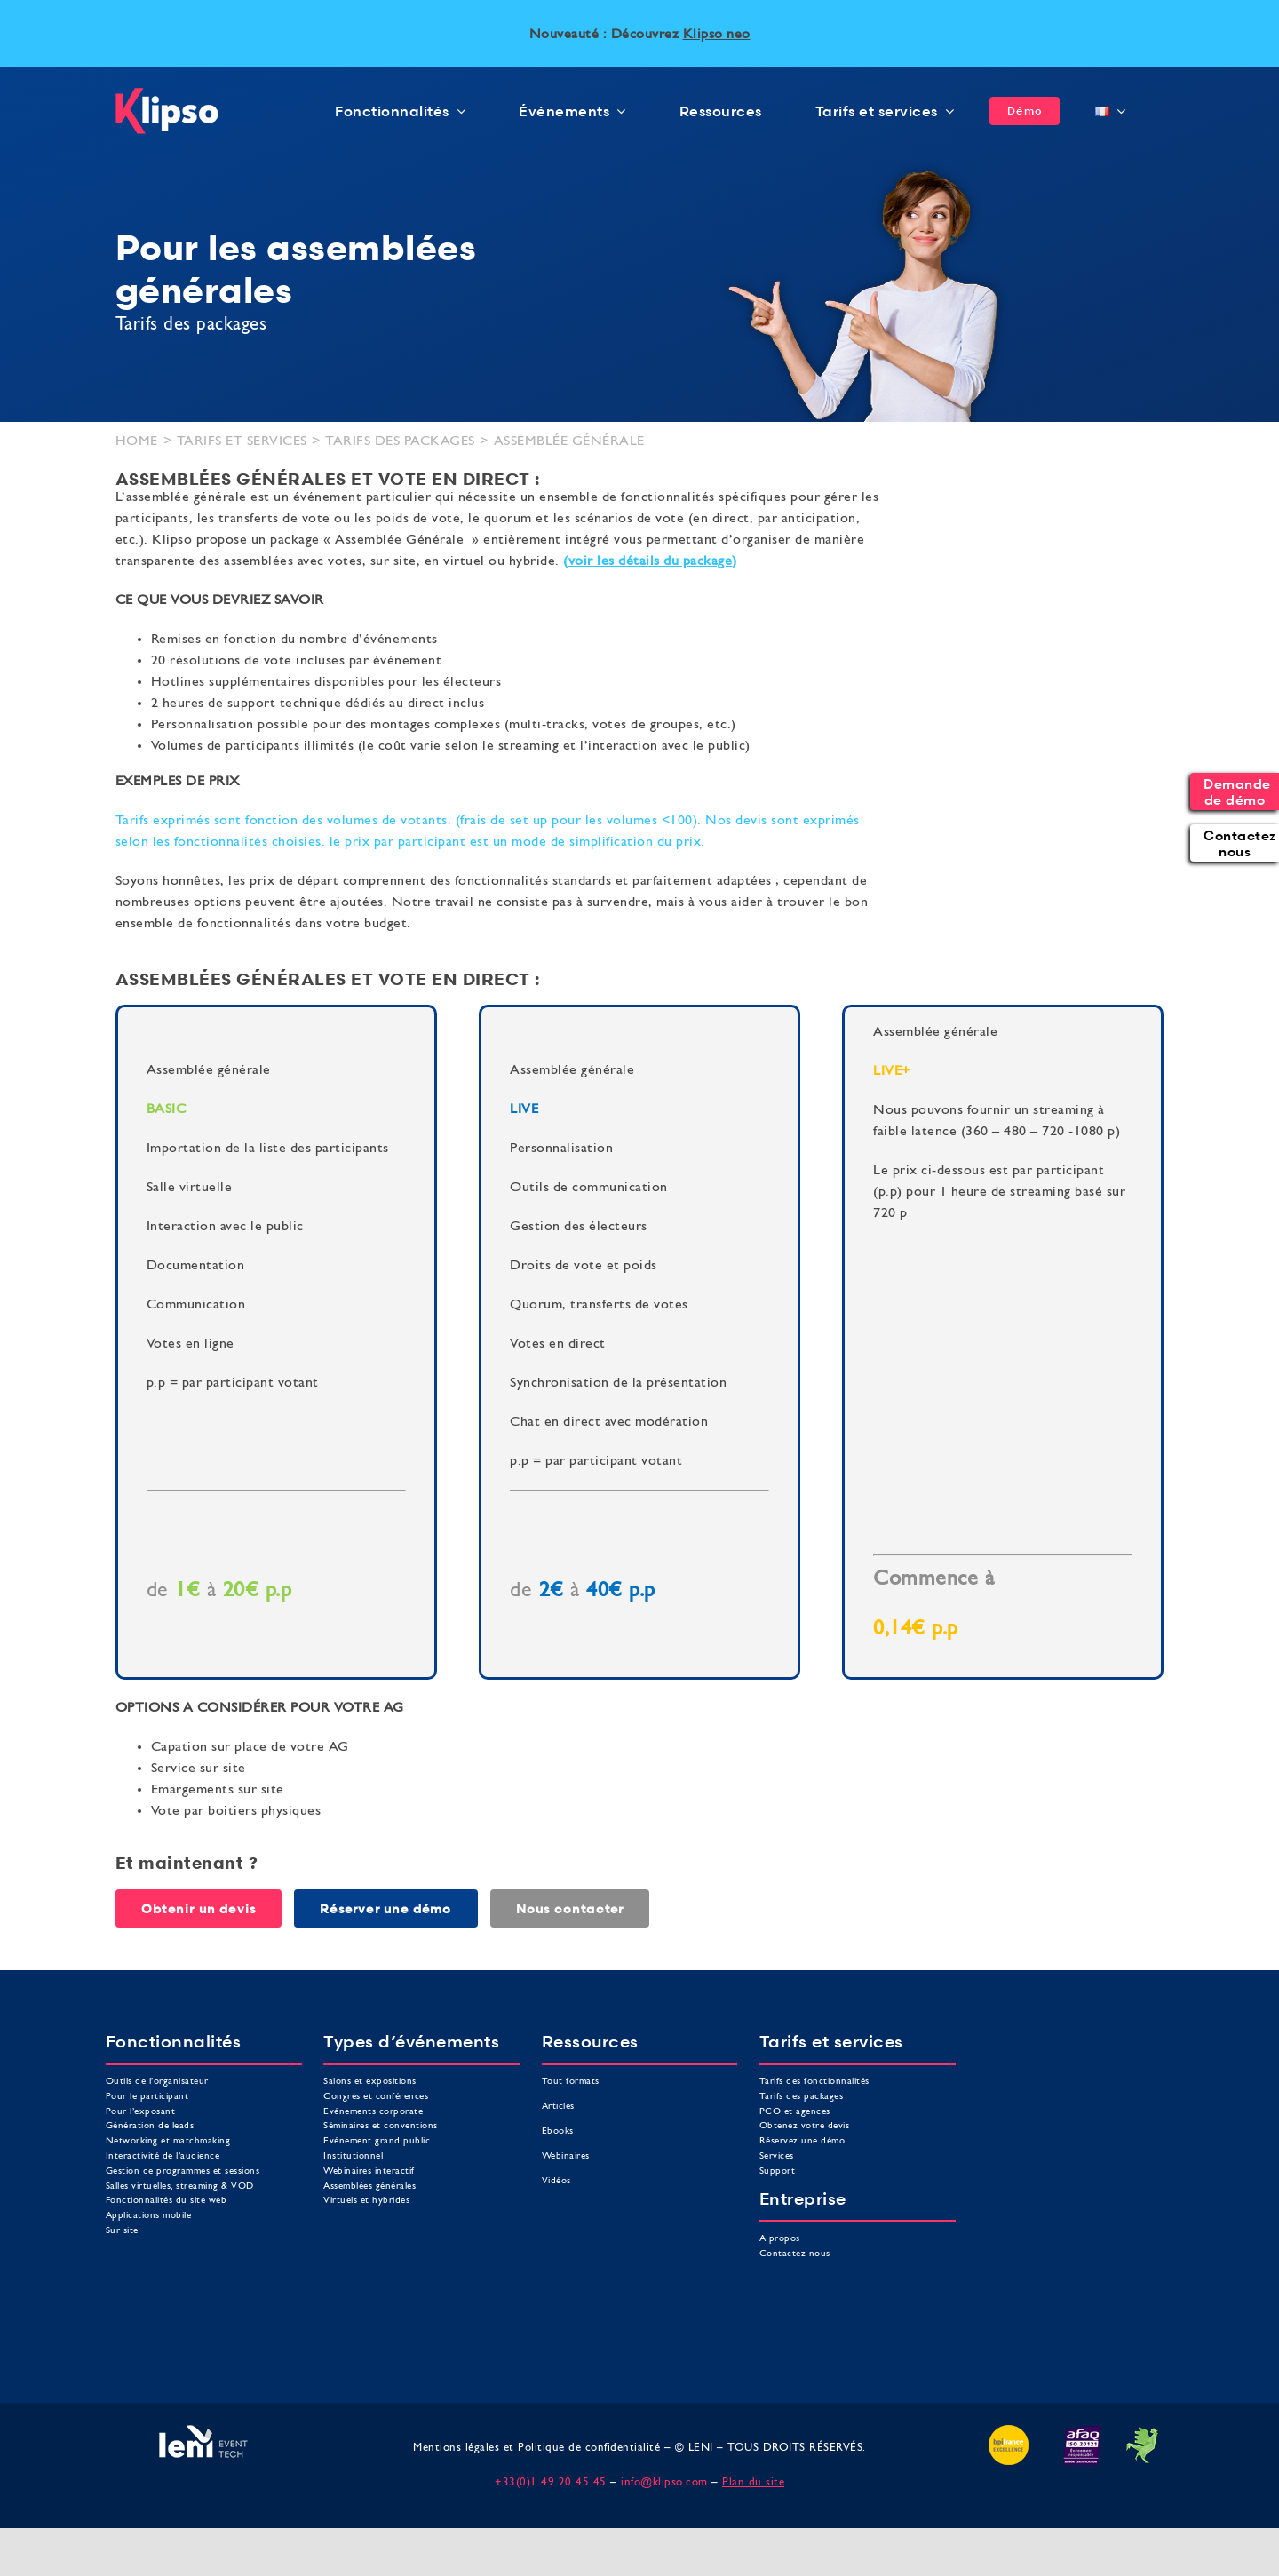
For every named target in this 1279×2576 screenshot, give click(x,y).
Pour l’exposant (141, 2112)
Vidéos (556, 2181)
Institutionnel (353, 2156)
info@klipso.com (664, 2482)
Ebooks (558, 2131)
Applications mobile (149, 2216)
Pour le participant (147, 2097)
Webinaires (566, 2156)
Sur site (122, 2231)
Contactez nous (794, 2254)
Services (776, 2156)
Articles (558, 2106)
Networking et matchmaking (168, 2141)
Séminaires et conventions (380, 2126)
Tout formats (571, 2082)
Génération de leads (150, 2126)
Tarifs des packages (801, 2097)
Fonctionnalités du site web (166, 2201)
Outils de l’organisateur (157, 2082)
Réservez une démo (802, 2141)
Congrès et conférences (375, 2097)
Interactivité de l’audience (163, 2156)
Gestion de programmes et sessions (183, 2171)
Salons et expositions (370, 2082)
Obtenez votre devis (804, 2126)
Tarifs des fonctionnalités (814, 2082)
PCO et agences (794, 2112)
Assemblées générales (369, 2186)
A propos (779, 2239)
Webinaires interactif (369, 2171)
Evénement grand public (376, 2141)
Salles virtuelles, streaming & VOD (180, 2186)
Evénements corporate (373, 2112)
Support (777, 2171)
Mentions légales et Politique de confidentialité (536, 2447)
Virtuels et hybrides (366, 2201)
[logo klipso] (166, 95)
